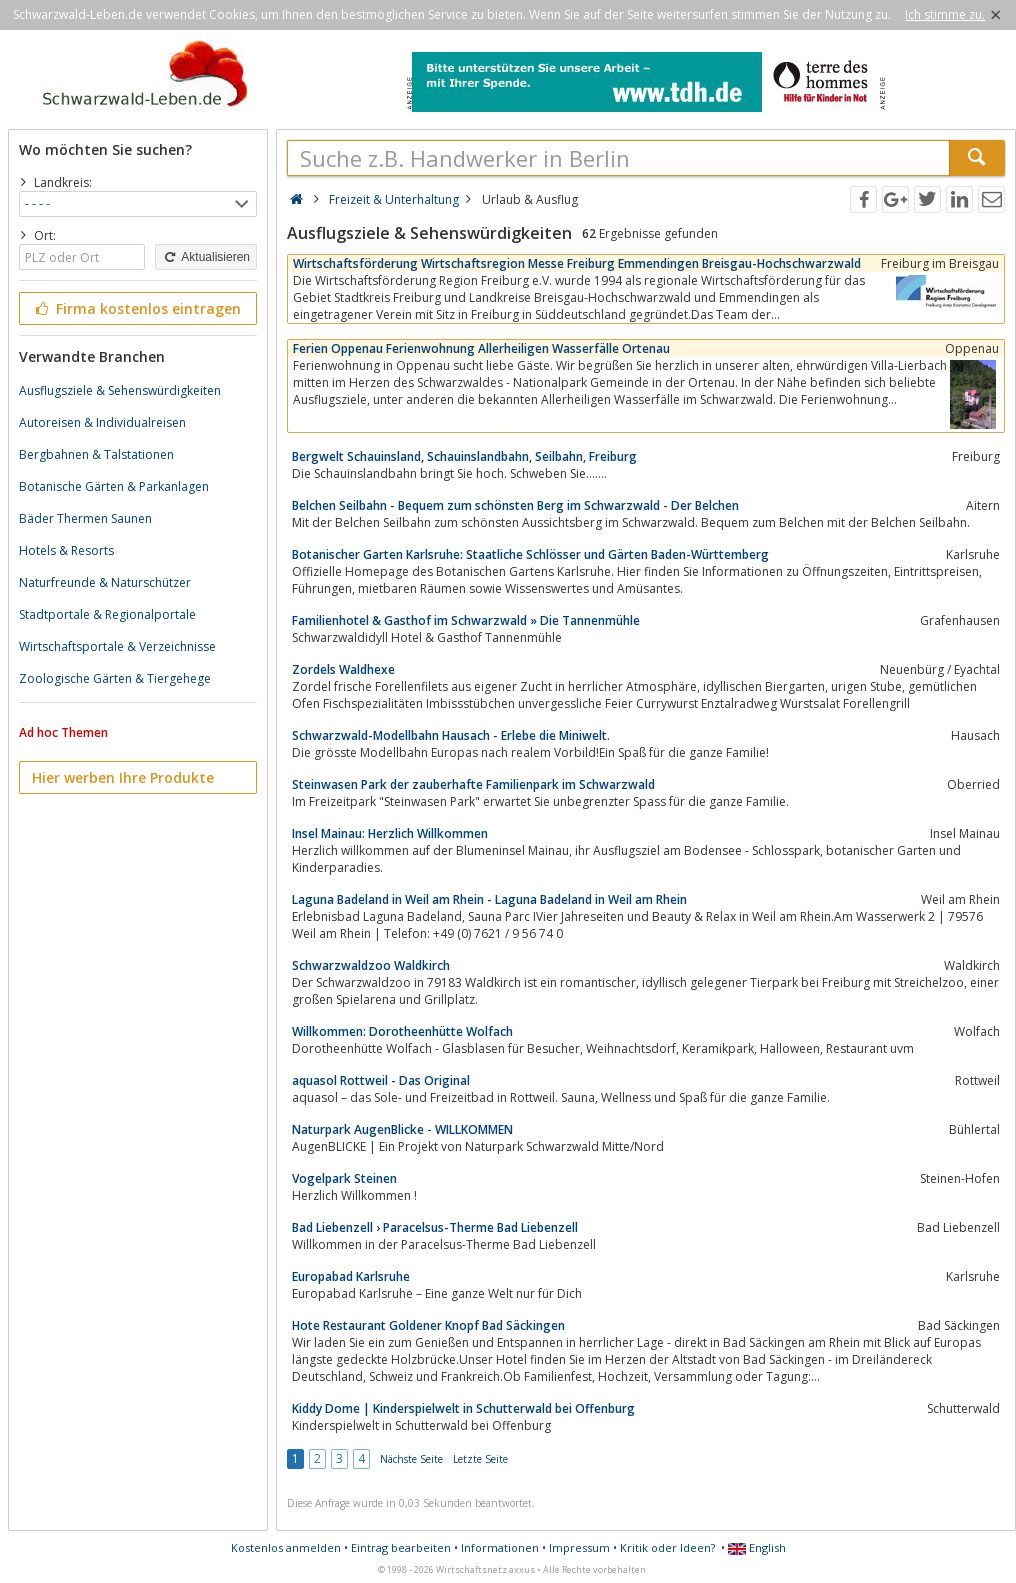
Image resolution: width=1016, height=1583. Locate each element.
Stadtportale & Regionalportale (107, 614)
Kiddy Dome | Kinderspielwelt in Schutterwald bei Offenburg (463, 1408)
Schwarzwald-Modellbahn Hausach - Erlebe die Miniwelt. (451, 735)
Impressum (579, 1547)
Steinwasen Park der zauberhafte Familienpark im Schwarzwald (473, 784)
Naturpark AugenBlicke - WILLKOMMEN (402, 1129)
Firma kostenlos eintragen (136, 308)
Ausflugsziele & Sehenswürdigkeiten (120, 390)
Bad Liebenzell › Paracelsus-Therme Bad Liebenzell (435, 1227)
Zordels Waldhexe (343, 669)
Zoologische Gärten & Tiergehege (115, 678)
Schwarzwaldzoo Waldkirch (371, 965)
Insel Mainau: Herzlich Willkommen (390, 833)
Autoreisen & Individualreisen (102, 422)
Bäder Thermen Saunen (85, 518)
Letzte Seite (480, 1459)
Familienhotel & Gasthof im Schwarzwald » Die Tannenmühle (466, 620)
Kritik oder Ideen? (667, 1547)
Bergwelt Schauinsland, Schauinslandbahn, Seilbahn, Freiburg (464, 456)
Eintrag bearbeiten (401, 1547)
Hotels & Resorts (66, 550)
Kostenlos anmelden (286, 1547)
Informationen (500, 1547)
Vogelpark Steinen (344, 1178)
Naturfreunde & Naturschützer (105, 582)
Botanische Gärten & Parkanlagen (114, 486)
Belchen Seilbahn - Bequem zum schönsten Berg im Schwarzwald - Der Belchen (515, 505)
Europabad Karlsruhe (351, 1276)
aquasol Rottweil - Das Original (381, 1080)
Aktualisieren (206, 257)
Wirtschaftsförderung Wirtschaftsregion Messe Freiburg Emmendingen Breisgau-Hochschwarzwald (577, 263)
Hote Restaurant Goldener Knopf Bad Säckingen (428, 1325)
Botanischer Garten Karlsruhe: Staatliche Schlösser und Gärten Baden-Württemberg (530, 554)
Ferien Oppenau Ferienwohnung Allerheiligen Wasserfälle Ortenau (481, 348)
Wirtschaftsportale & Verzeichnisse (117, 646)
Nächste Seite (411, 1459)
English (757, 1547)
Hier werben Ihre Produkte (123, 777)
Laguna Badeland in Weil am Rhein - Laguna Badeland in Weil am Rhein (489, 899)
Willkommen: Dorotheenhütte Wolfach (402, 1031)
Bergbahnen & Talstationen (96, 454)
